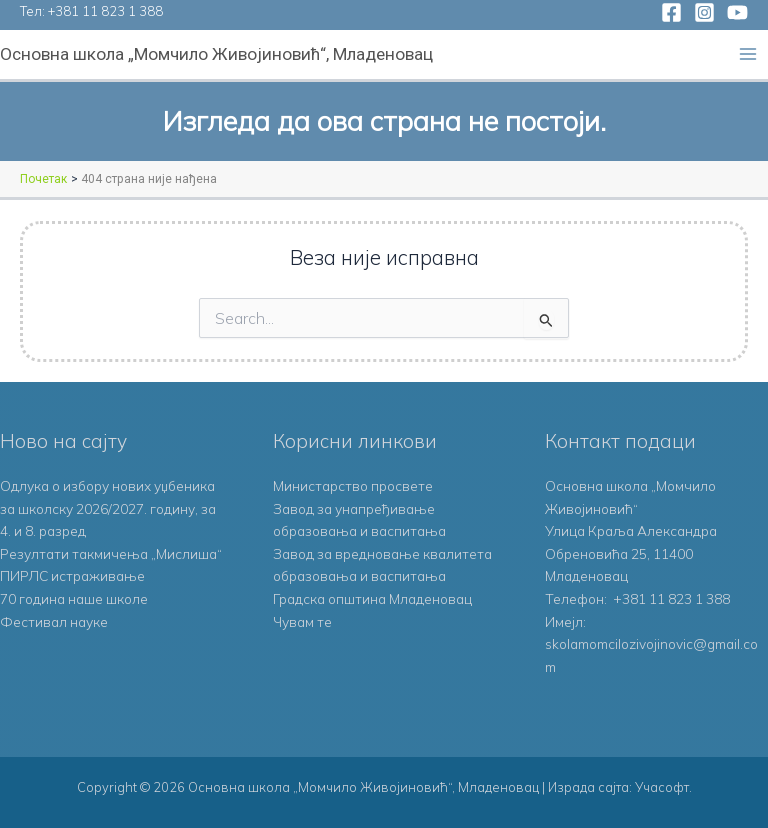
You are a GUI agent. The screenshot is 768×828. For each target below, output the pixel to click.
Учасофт (662, 787)
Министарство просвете (353, 485)
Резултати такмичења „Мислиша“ (111, 553)
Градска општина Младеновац (372, 598)
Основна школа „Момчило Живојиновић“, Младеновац (216, 54)
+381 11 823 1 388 (105, 11)
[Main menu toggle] (748, 54)
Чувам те (302, 621)
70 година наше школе (74, 598)
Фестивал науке (54, 621)
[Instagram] (704, 12)
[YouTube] (737, 12)
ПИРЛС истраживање (72, 575)
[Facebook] (671, 12)
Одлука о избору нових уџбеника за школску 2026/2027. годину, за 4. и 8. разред (108, 508)
